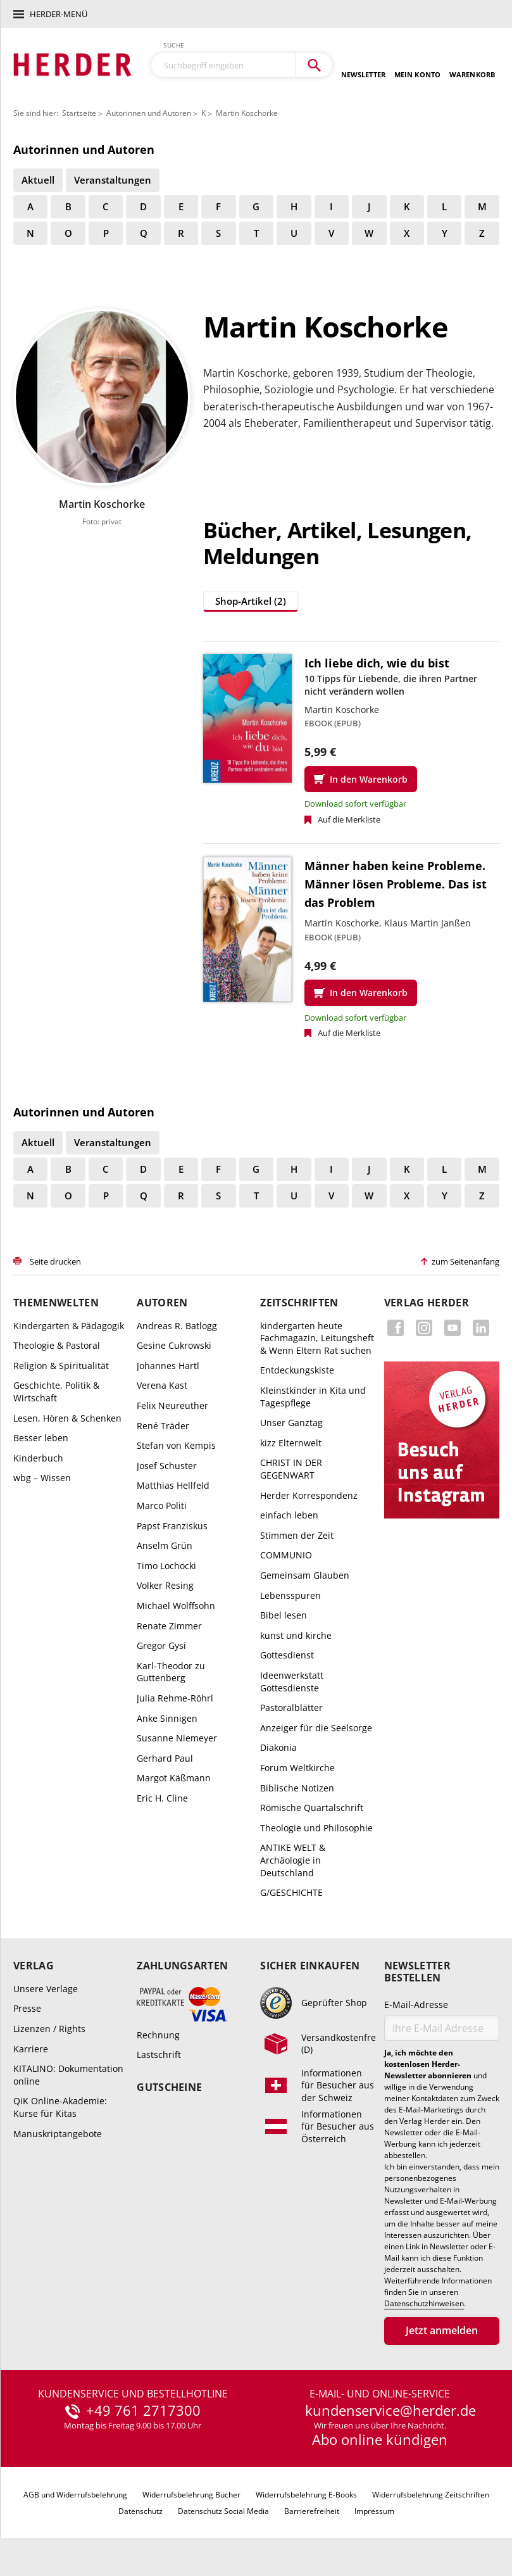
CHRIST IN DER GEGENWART (291, 1468)
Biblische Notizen (297, 1788)
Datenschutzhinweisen (424, 2304)
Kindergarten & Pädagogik (68, 1326)
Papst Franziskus (172, 1526)
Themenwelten (56, 1303)
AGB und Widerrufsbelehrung (75, 2494)
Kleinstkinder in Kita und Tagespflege (313, 1396)
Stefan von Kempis (176, 1445)
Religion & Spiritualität (61, 1366)
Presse (27, 2008)
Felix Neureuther (172, 1405)
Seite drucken (55, 1261)
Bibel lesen (283, 1615)
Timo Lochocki (166, 1566)
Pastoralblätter (291, 1708)
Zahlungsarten (182, 1966)
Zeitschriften (299, 1303)
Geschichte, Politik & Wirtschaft (56, 1391)
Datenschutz (140, 2511)
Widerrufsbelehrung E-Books (306, 2494)
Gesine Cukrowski (174, 1345)
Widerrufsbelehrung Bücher (191, 2494)
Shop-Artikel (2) (250, 601)
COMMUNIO (286, 1555)
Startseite (79, 113)
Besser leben (40, 1438)
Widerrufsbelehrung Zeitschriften (430, 2494)
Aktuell (38, 180)
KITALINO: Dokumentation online (68, 2074)
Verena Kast (162, 1385)
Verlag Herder (426, 1303)
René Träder (163, 1426)
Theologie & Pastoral (56, 1345)
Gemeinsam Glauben (304, 1575)
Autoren (162, 1303)
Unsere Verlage (45, 1989)
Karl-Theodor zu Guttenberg (171, 1672)
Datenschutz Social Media (223, 2511)
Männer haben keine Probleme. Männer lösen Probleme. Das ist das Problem (395, 884)
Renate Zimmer (169, 1626)
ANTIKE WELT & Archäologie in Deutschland (292, 1859)
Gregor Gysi (161, 1645)
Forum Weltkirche (297, 1768)
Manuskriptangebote (57, 2134)
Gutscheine (169, 2087)
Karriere (30, 2049)
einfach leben (289, 1515)
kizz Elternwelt (291, 1443)
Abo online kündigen (379, 2439)
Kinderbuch (38, 1458)
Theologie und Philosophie (316, 1828)
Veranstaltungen (112, 180)
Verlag (33, 1966)
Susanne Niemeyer (177, 1738)
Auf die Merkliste (349, 819)
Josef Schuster (167, 1466)
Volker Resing (165, 1585)
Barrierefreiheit (311, 2511)
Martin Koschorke (247, 113)
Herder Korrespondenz (309, 1495)
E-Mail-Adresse (416, 2004)
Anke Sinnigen (167, 1718)
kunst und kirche (296, 1635)
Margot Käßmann (174, 1778)
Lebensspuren (290, 1595)
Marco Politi (162, 1506)
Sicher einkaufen (309, 1966)
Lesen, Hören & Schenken (67, 1418)
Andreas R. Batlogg (177, 1326)
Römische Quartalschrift (311, 1808)
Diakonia (278, 1747)
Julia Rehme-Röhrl (175, 1698)
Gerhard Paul (165, 1758)
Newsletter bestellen (417, 1972)
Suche (174, 45)
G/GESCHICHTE (291, 1892)
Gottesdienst (287, 1655)
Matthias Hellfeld (173, 1485)
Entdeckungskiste (297, 1370)
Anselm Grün (164, 1545)
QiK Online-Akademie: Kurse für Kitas (60, 2107)
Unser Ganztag (291, 1423)
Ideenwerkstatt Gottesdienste (291, 1681)
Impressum (374, 2511)
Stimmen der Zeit (297, 1535)
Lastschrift (159, 2055)
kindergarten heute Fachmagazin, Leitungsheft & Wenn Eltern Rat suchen (317, 1338)
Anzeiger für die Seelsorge (316, 1728)
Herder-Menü (58, 14)
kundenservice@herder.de (390, 2411)
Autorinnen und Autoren (148, 113)
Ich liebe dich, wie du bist (376, 663)
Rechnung (158, 2035)
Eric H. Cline (162, 1798)
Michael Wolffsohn (176, 1606)
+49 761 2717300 (143, 2411)
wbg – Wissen (42, 1478)
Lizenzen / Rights (49, 2029)
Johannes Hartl (168, 1366)
